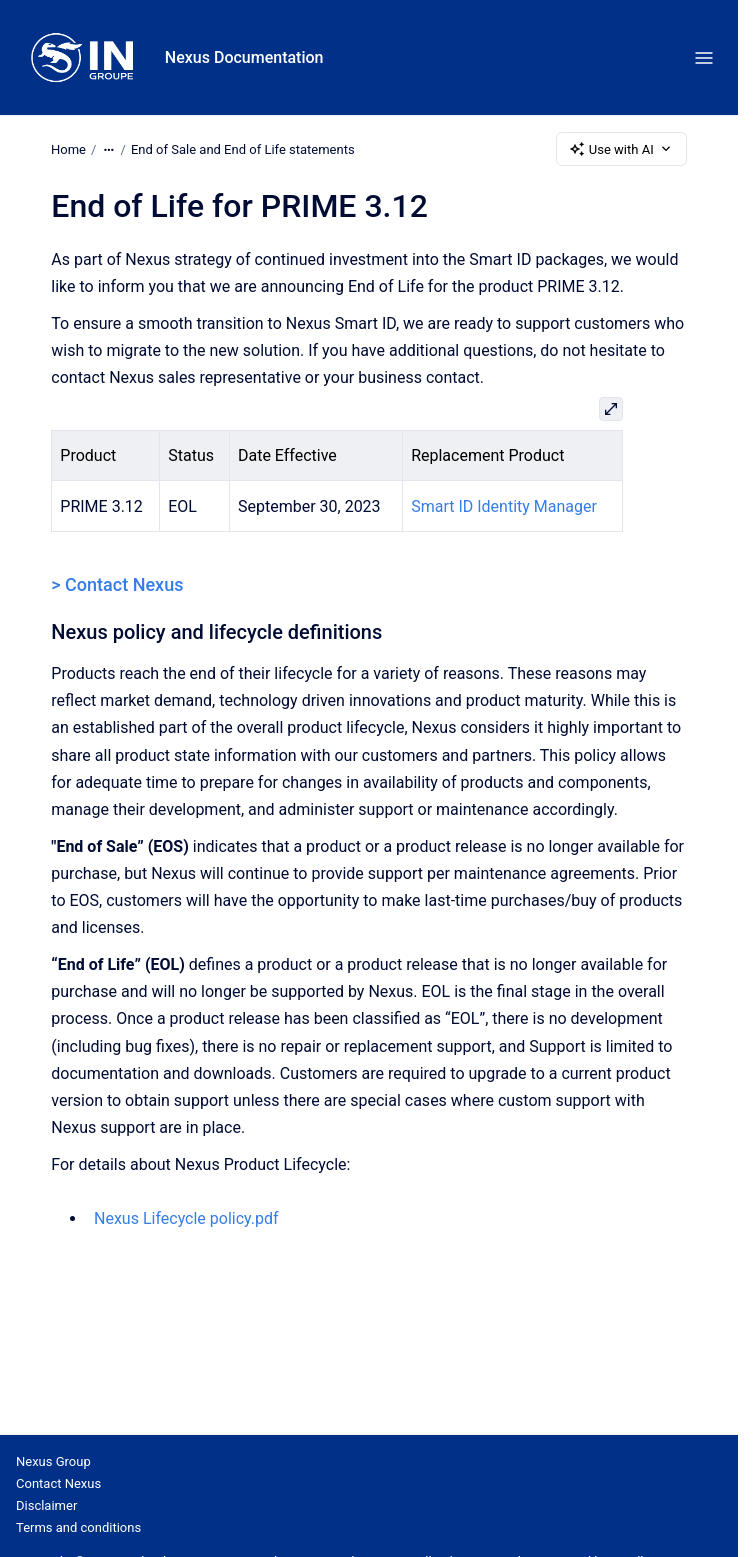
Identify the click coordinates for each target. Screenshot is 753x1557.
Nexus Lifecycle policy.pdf (186, 1218)
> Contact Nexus (117, 584)
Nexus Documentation (244, 57)
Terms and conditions (78, 1527)
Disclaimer (46, 1505)
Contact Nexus (58, 1483)
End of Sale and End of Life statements (243, 148)
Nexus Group (53, 1461)
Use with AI (621, 149)
